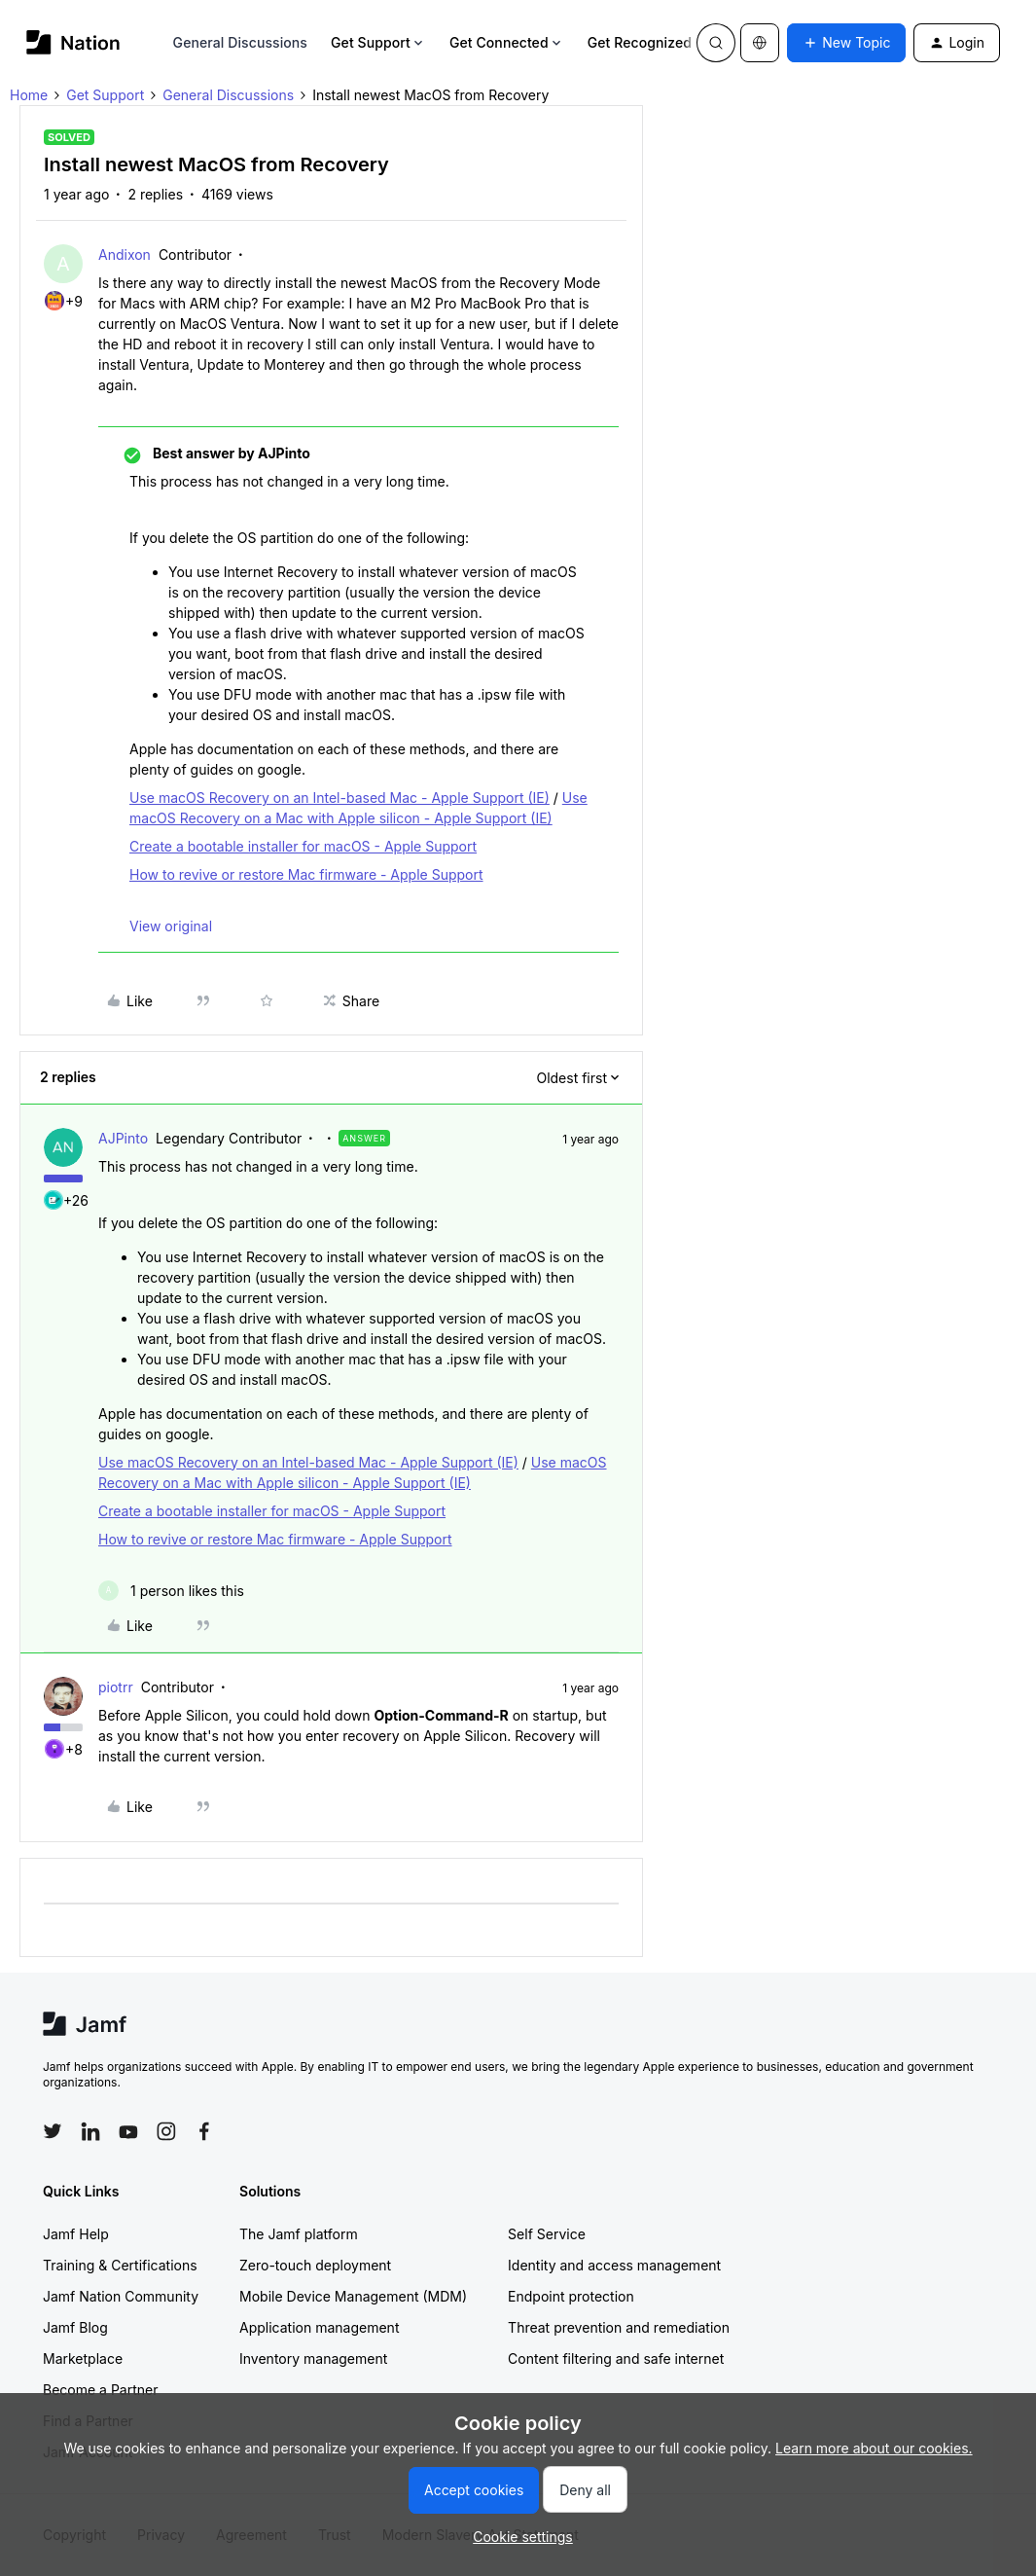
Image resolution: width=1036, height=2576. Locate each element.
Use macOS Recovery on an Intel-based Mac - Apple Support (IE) (339, 797)
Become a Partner (100, 2389)
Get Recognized (647, 42)
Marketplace (83, 2358)
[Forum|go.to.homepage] (73, 42)
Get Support (378, 42)
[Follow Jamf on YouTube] (128, 2131)
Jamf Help (76, 2234)
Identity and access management (614, 2265)
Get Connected (506, 42)
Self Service (547, 2234)
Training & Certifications (120, 2265)
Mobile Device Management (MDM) (353, 2296)
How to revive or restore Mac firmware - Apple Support (306, 874)
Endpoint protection (571, 2296)
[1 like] (171, 1590)
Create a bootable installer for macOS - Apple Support (303, 846)
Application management (319, 2327)
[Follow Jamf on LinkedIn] (90, 2131)
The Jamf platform (298, 2234)
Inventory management (313, 2358)
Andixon (124, 254)
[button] (846, 42)
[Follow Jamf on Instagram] (166, 2131)
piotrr (115, 1687)
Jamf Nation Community (120, 2296)
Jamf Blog (75, 2327)
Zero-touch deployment (315, 2265)
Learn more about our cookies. (874, 2448)
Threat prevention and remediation (619, 2327)
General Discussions (240, 42)
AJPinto (123, 1138)
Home (29, 95)
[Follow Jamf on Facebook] (204, 2131)
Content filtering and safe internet (616, 2358)
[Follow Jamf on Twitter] (52, 2131)
